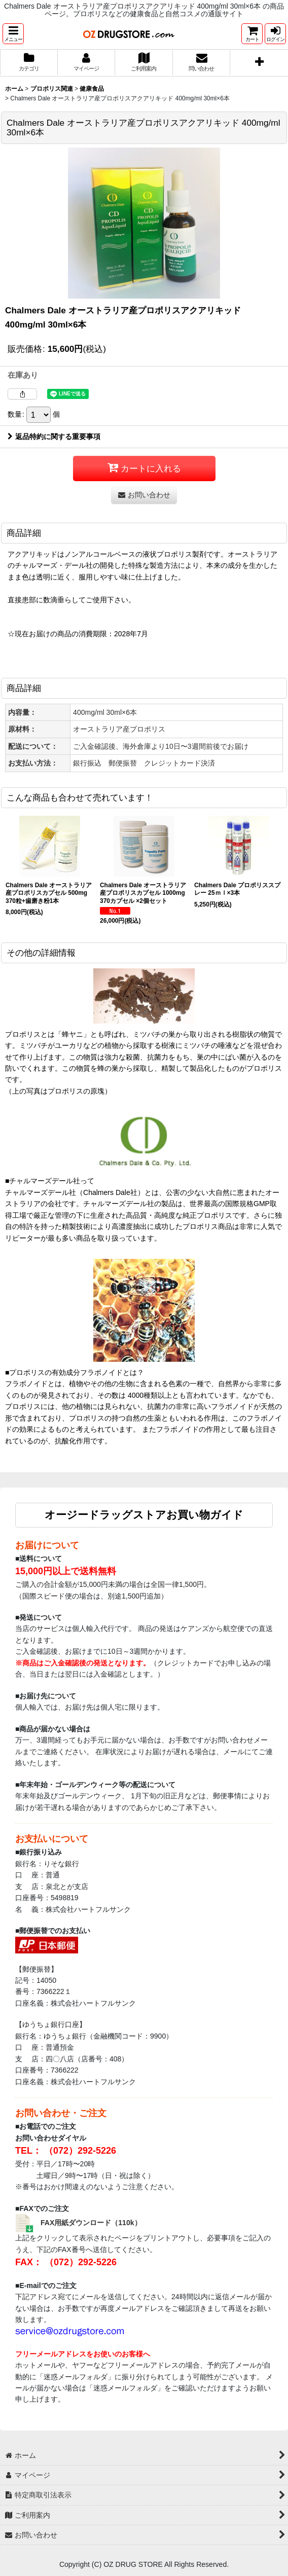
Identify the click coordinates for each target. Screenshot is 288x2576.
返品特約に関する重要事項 (54, 436)
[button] (13, 33)
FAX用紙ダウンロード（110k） (91, 2223)
